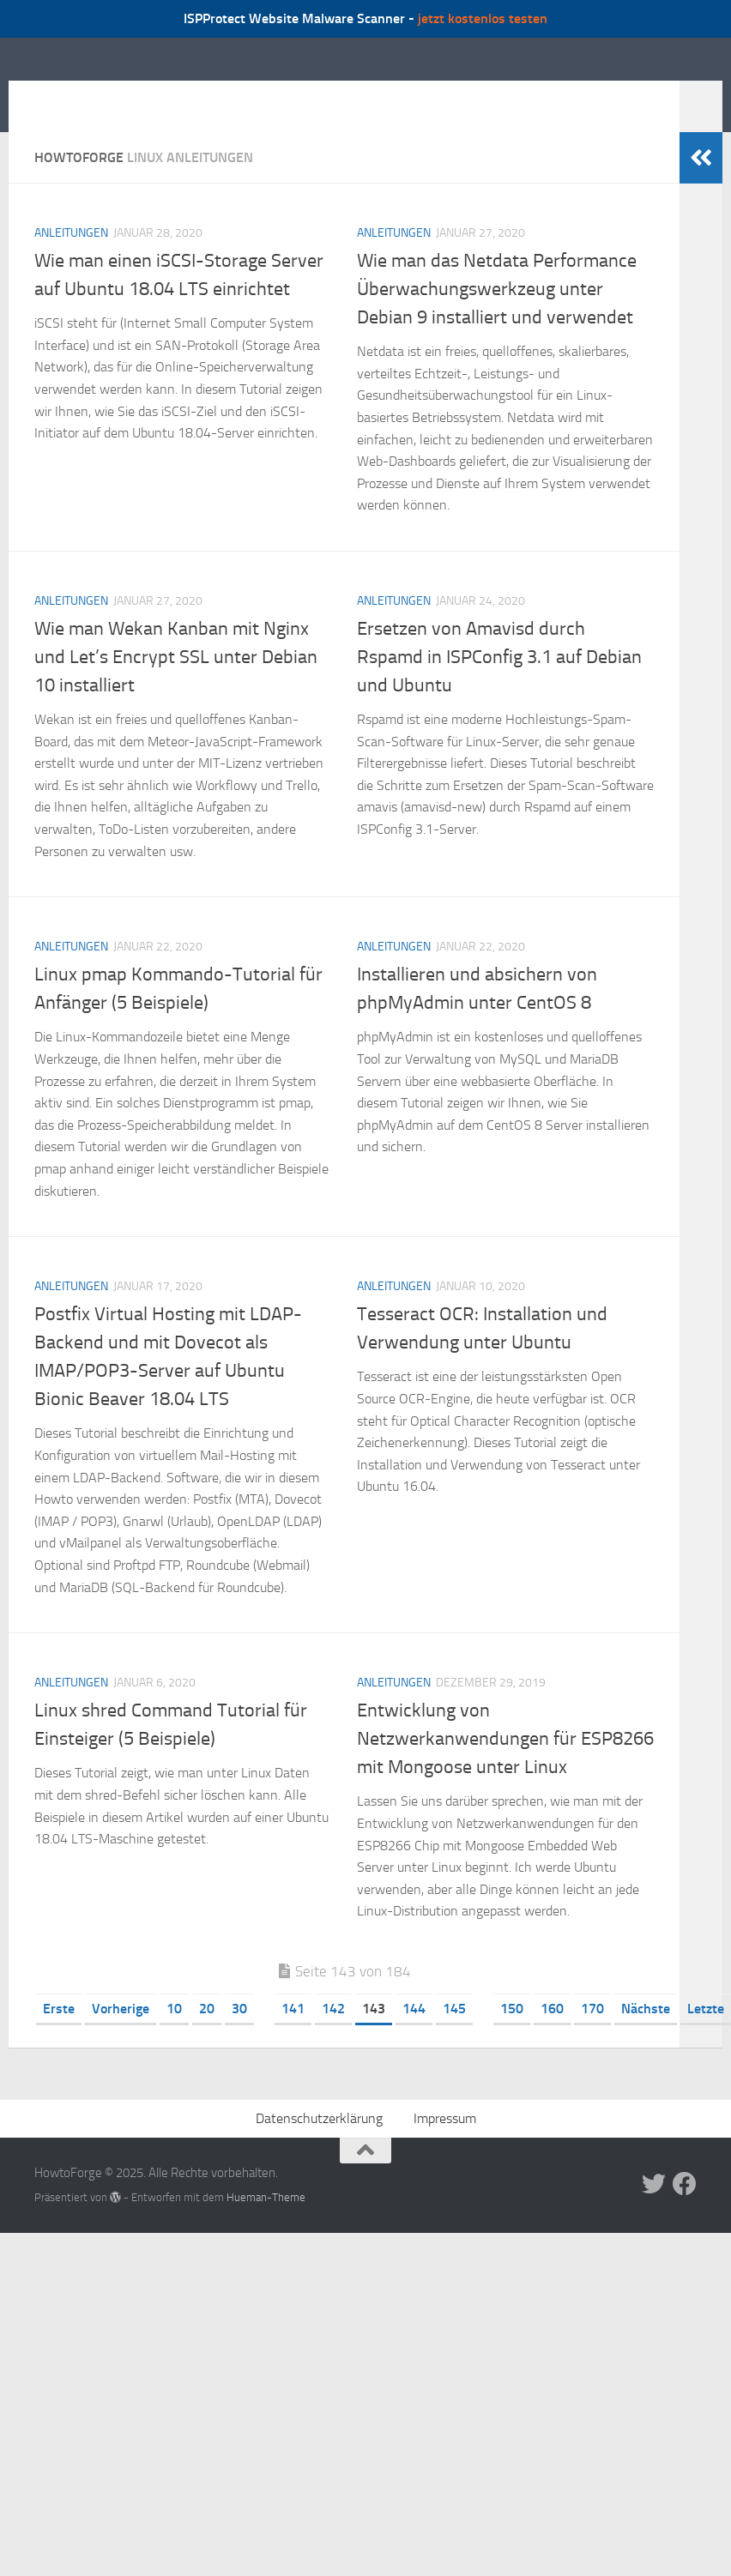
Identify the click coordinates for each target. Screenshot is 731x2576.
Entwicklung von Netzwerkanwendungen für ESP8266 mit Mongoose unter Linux (505, 1764)
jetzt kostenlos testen (482, 18)
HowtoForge (127, 96)
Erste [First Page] (59, 2034)
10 (174, 2034)
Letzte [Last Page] (705, 2034)
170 (592, 2034)
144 (414, 2034)
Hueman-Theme (266, 2223)
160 (552, 2034)
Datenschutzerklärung (319, 2144)
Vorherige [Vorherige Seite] (120, 2034)
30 (239, 2034)
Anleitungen (71, 258)
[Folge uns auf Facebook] (685, 2210)
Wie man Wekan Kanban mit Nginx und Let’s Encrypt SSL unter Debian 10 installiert (175, 682)
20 (206, 2034)
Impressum (445, 2144)
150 (511, 2034)
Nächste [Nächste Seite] (645, 2034)
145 (454, 2034)
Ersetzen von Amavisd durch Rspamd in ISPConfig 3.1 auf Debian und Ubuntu (499, 682)
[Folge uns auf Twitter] (654, 2210)
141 (293, 2034)
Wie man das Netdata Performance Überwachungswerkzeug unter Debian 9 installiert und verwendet (497, 314)
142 (333, 2034)
